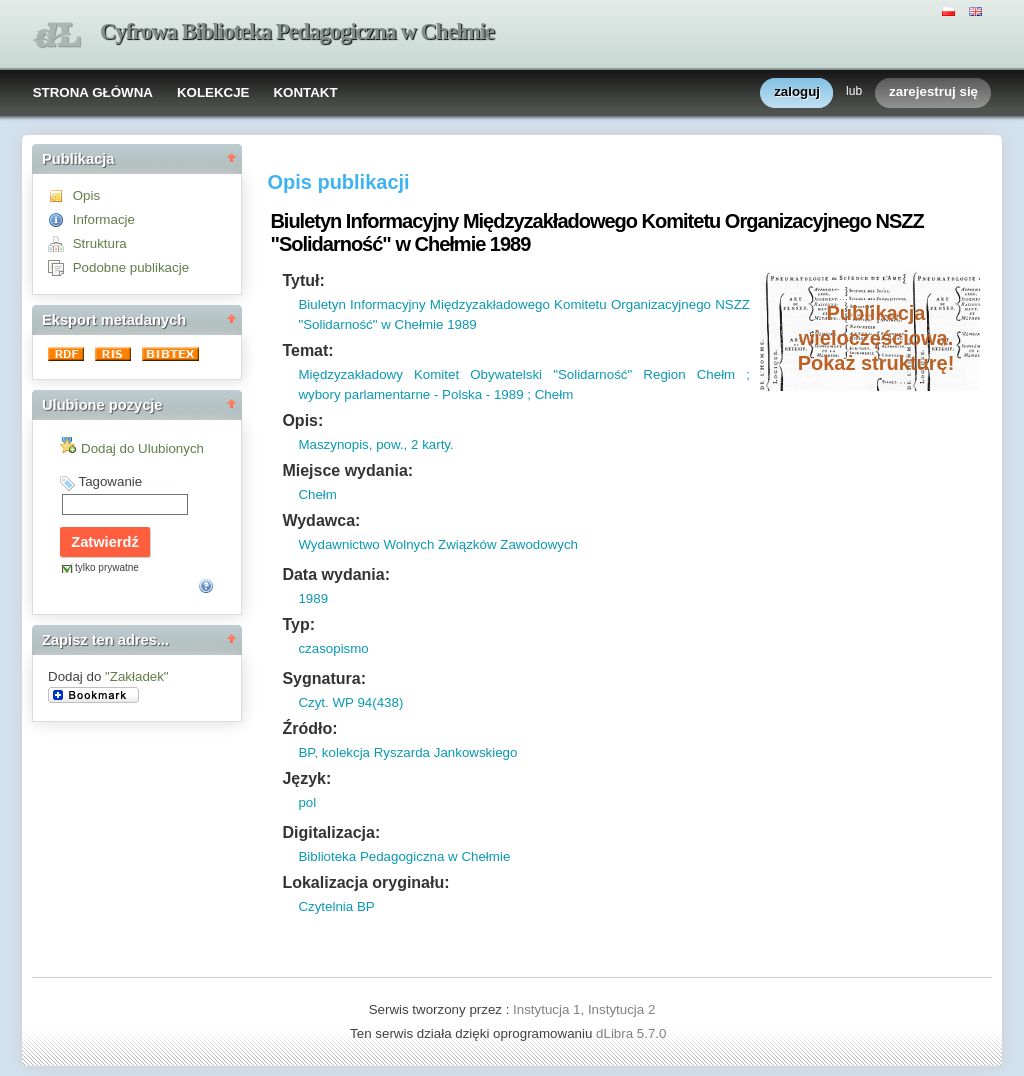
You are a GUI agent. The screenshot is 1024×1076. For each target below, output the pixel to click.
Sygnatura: (324, 678)
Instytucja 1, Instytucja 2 (584, 1009)
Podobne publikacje (131, 267)
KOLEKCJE (213, 92)
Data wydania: (336, 574)
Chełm (317, 494)
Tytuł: (303, 280)
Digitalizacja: (331, 832)
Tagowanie (110, 481)
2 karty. (430, 444)
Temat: (307, 350)
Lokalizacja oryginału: (365, 882)
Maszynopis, (335, 444)
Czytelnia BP (336, 906)
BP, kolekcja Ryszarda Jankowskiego (407, 752)
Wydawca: (321, 520)
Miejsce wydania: (347, 470)
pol (307, 802)
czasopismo (333, 648)
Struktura (100, 243)
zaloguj (797, 92)
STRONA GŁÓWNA (93, 92)
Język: (306, 778)
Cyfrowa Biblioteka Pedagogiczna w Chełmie (297, 31)
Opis (86, 195)
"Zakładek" (137, 676)
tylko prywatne (107, 567)
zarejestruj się (933, 92)
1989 (313, 598)
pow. (387, 444)
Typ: (298, 624)
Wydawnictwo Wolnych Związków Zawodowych (438, 544)
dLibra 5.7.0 (633, 1033)
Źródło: (309, 728)
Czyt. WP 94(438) (350, 702)
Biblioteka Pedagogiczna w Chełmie (404, 856)
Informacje (104, 219)
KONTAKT (305, 92)
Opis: (302, 420)
